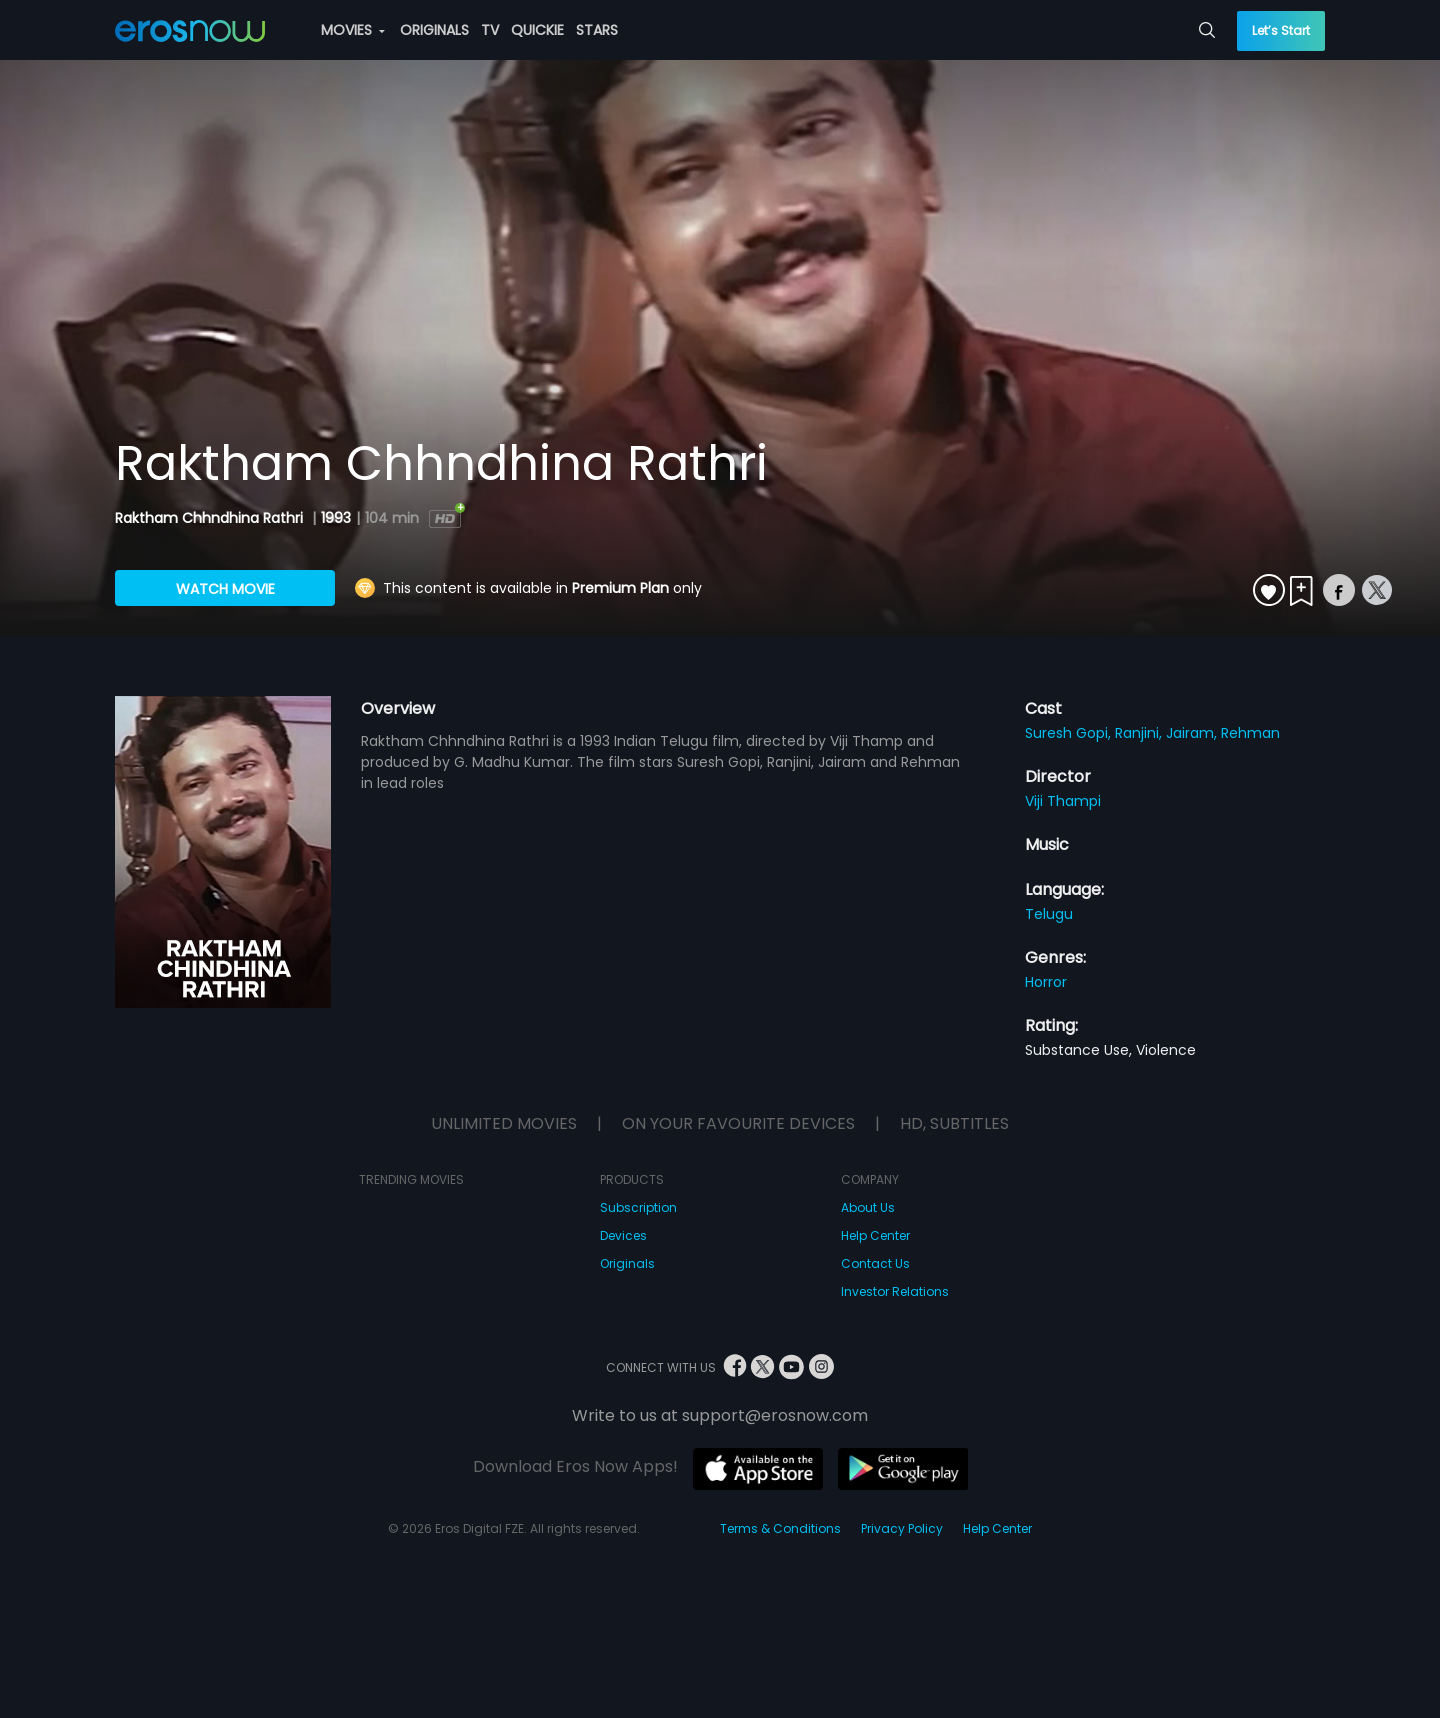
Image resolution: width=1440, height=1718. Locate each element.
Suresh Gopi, (1070, 733)
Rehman (1250, 733)
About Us (868, 1207)
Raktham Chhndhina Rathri (211, 518)
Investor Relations (895, 1291)
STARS (597, 30)
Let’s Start (1281, 30)
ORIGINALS (434, 30)
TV (490, 30)
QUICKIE (537, 30)
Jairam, (1193, 733)
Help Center (875, 1235)
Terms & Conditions (780, 1528)
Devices (623, 1235)
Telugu (1049, 914)
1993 (336, 518)
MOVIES (353, 30)
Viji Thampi (1063, 801)
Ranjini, (1140, 733)
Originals (627, 1263)
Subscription (638, 1207)
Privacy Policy (902, 1528)
